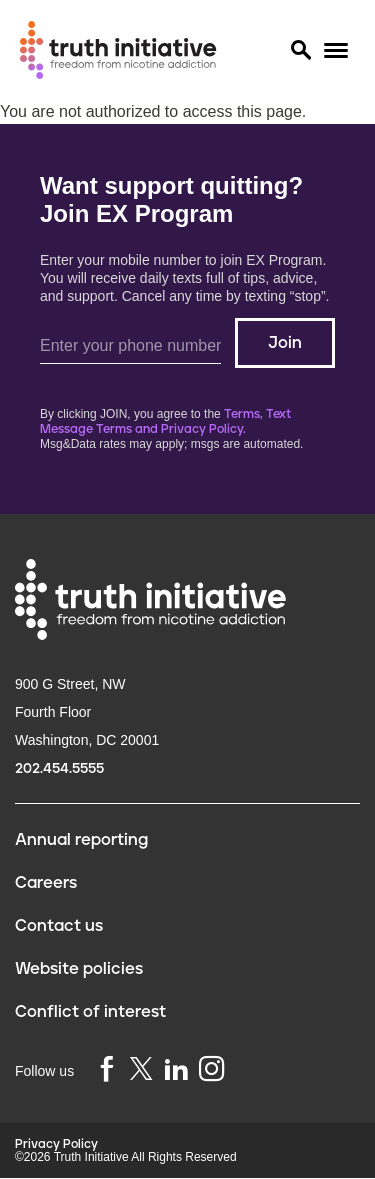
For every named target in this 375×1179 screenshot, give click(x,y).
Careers (46, 883)
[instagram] (212, 1070)
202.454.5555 (59, 769)
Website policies (79, 969)
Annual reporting (81, 840)
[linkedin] (176, 1070)
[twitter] (141, 1068)
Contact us (59, 926)
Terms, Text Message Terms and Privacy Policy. (165, 422)
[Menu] (335, 50)
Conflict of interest (90, 1012)
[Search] (300, 50)
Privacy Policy (56, 1144)
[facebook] (107, 1070)
